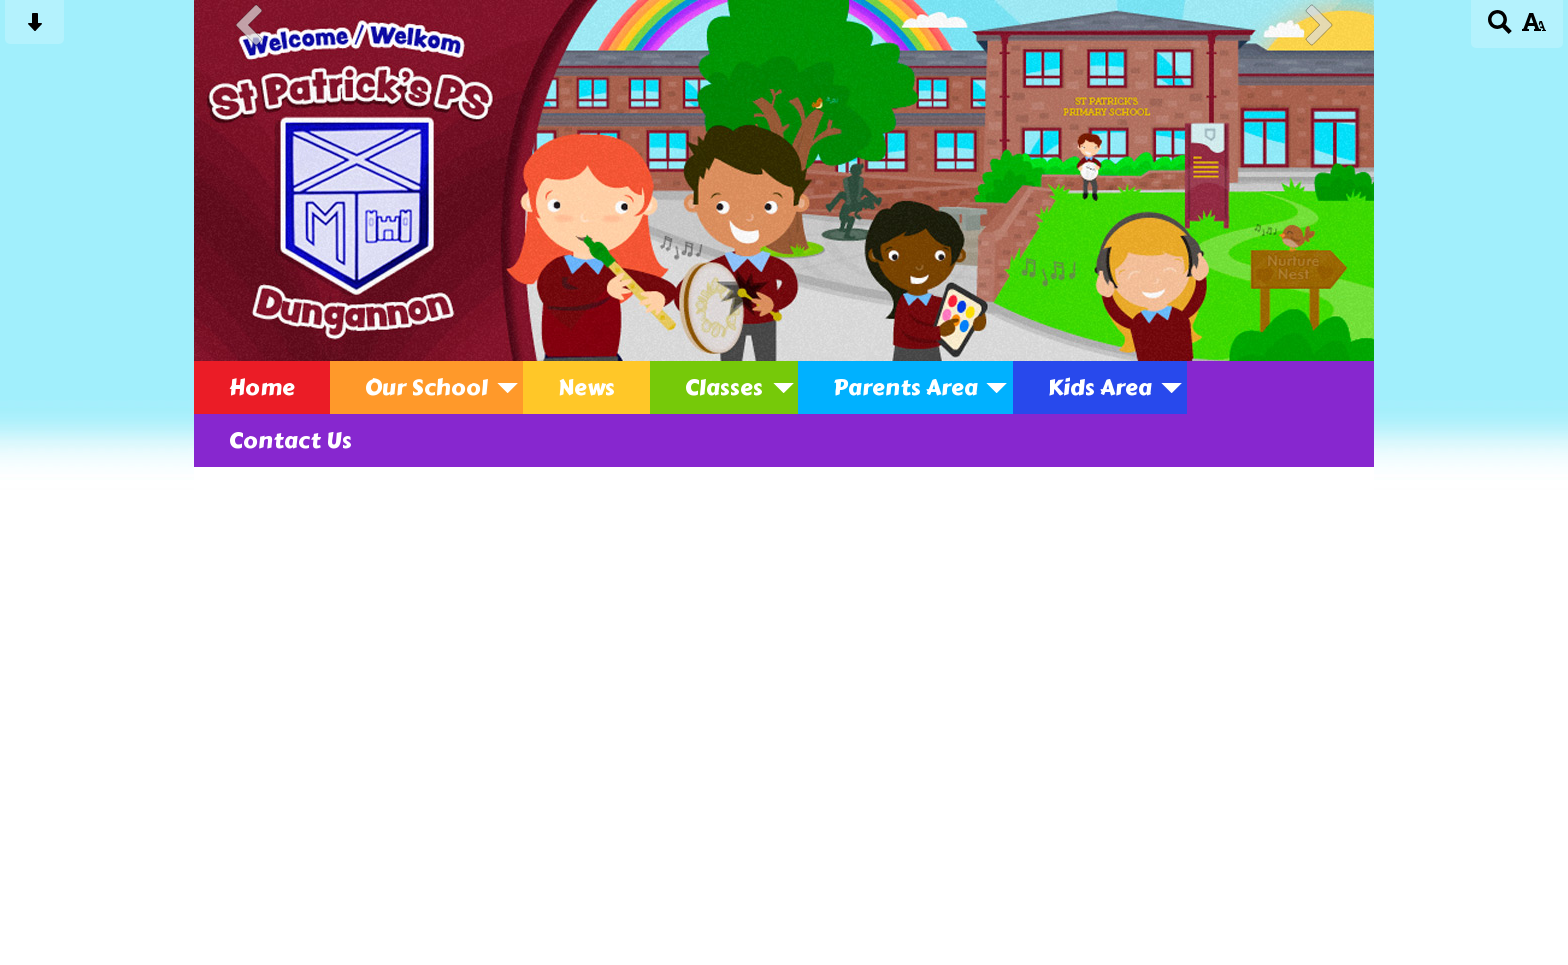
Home (262, 387)
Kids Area (1100, 387)
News (586, 387)
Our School (426, 387)
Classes (724, 387)
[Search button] (1500, 28)
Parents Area (905, 387)
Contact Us (290, 440)
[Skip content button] (34, 28)
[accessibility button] (1533, 28)
